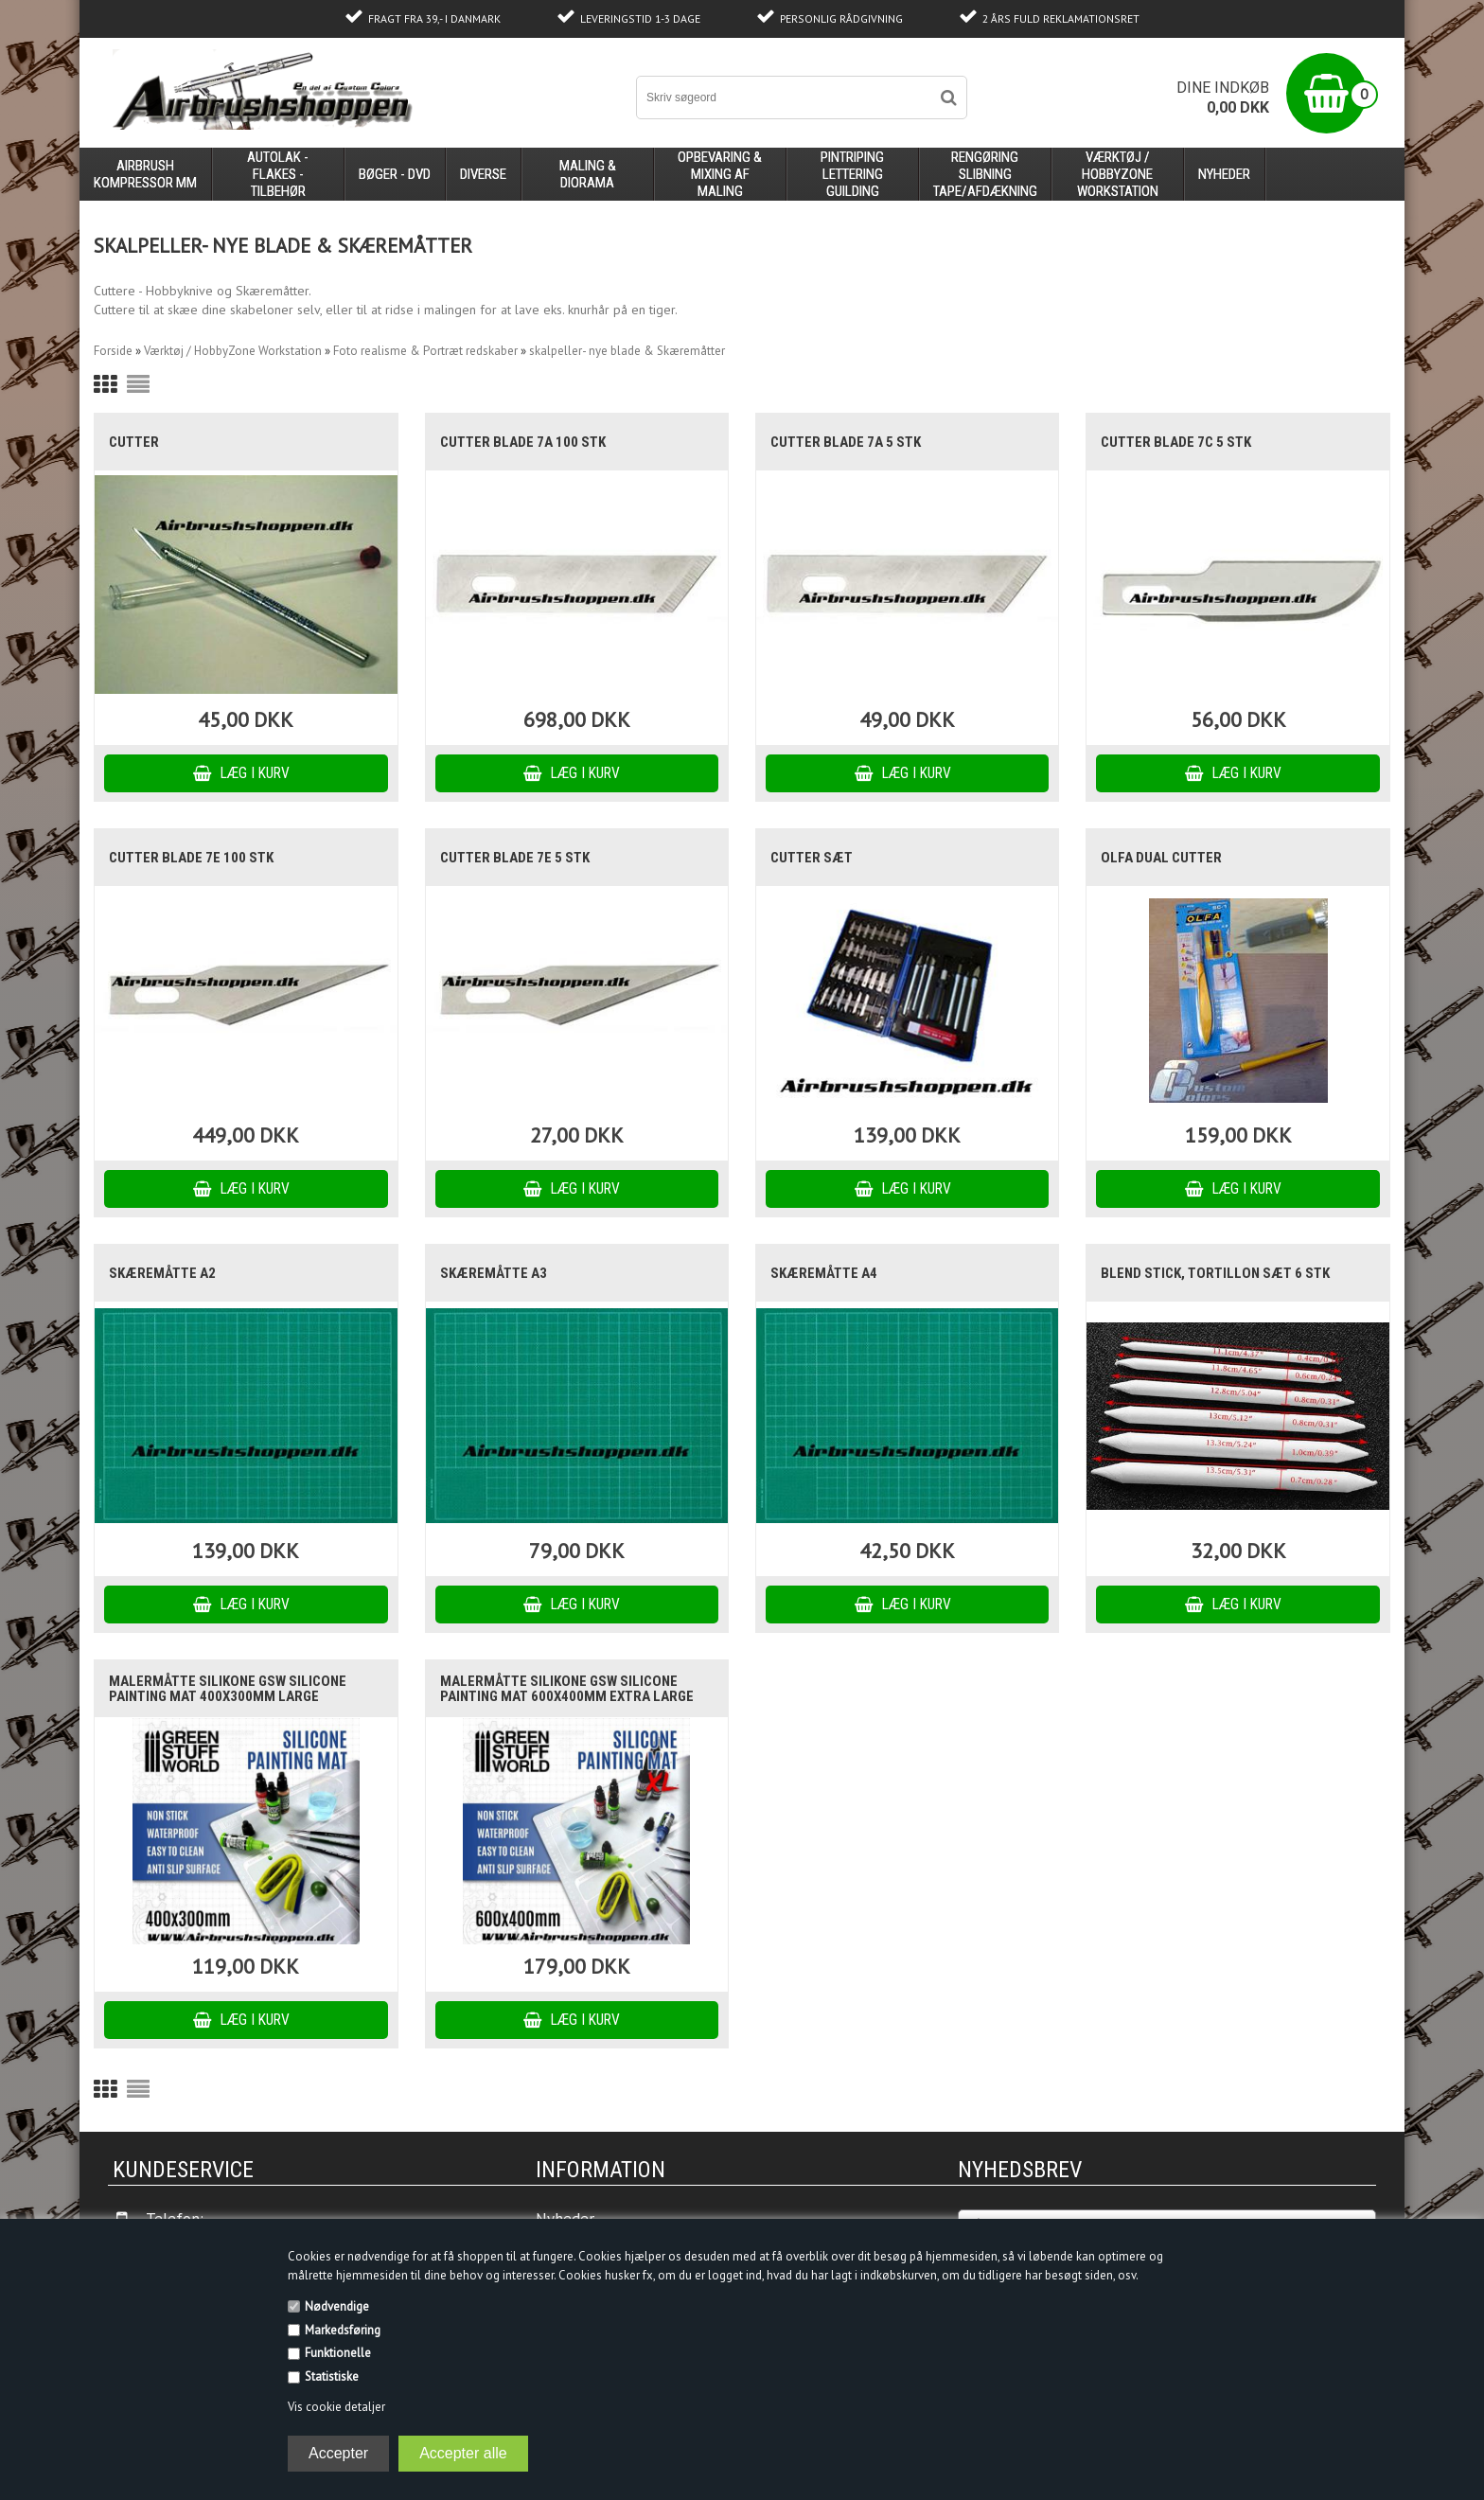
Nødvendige (337, 2306)
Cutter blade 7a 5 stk (845, 442)
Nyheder (1224, 174)
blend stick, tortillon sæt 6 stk (1215, 1273)
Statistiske (332, 2376)
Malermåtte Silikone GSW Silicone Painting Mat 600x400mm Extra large (567, 1689)
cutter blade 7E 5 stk (515, 857)
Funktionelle (338, 2353)
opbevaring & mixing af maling (720, 174)
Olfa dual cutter (1161, 857)
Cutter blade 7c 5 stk (1176, 442)
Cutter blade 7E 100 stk (191, 857)
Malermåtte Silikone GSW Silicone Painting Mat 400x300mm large (227, 1689)
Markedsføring (342, 2330)
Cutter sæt (811, 857)
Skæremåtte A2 (162, 1273)
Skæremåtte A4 (823, 1273)
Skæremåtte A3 (493, 1273)
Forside (113, 351)
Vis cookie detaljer (336, 2407)
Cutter (134, 442)
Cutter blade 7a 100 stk (523, 442)
